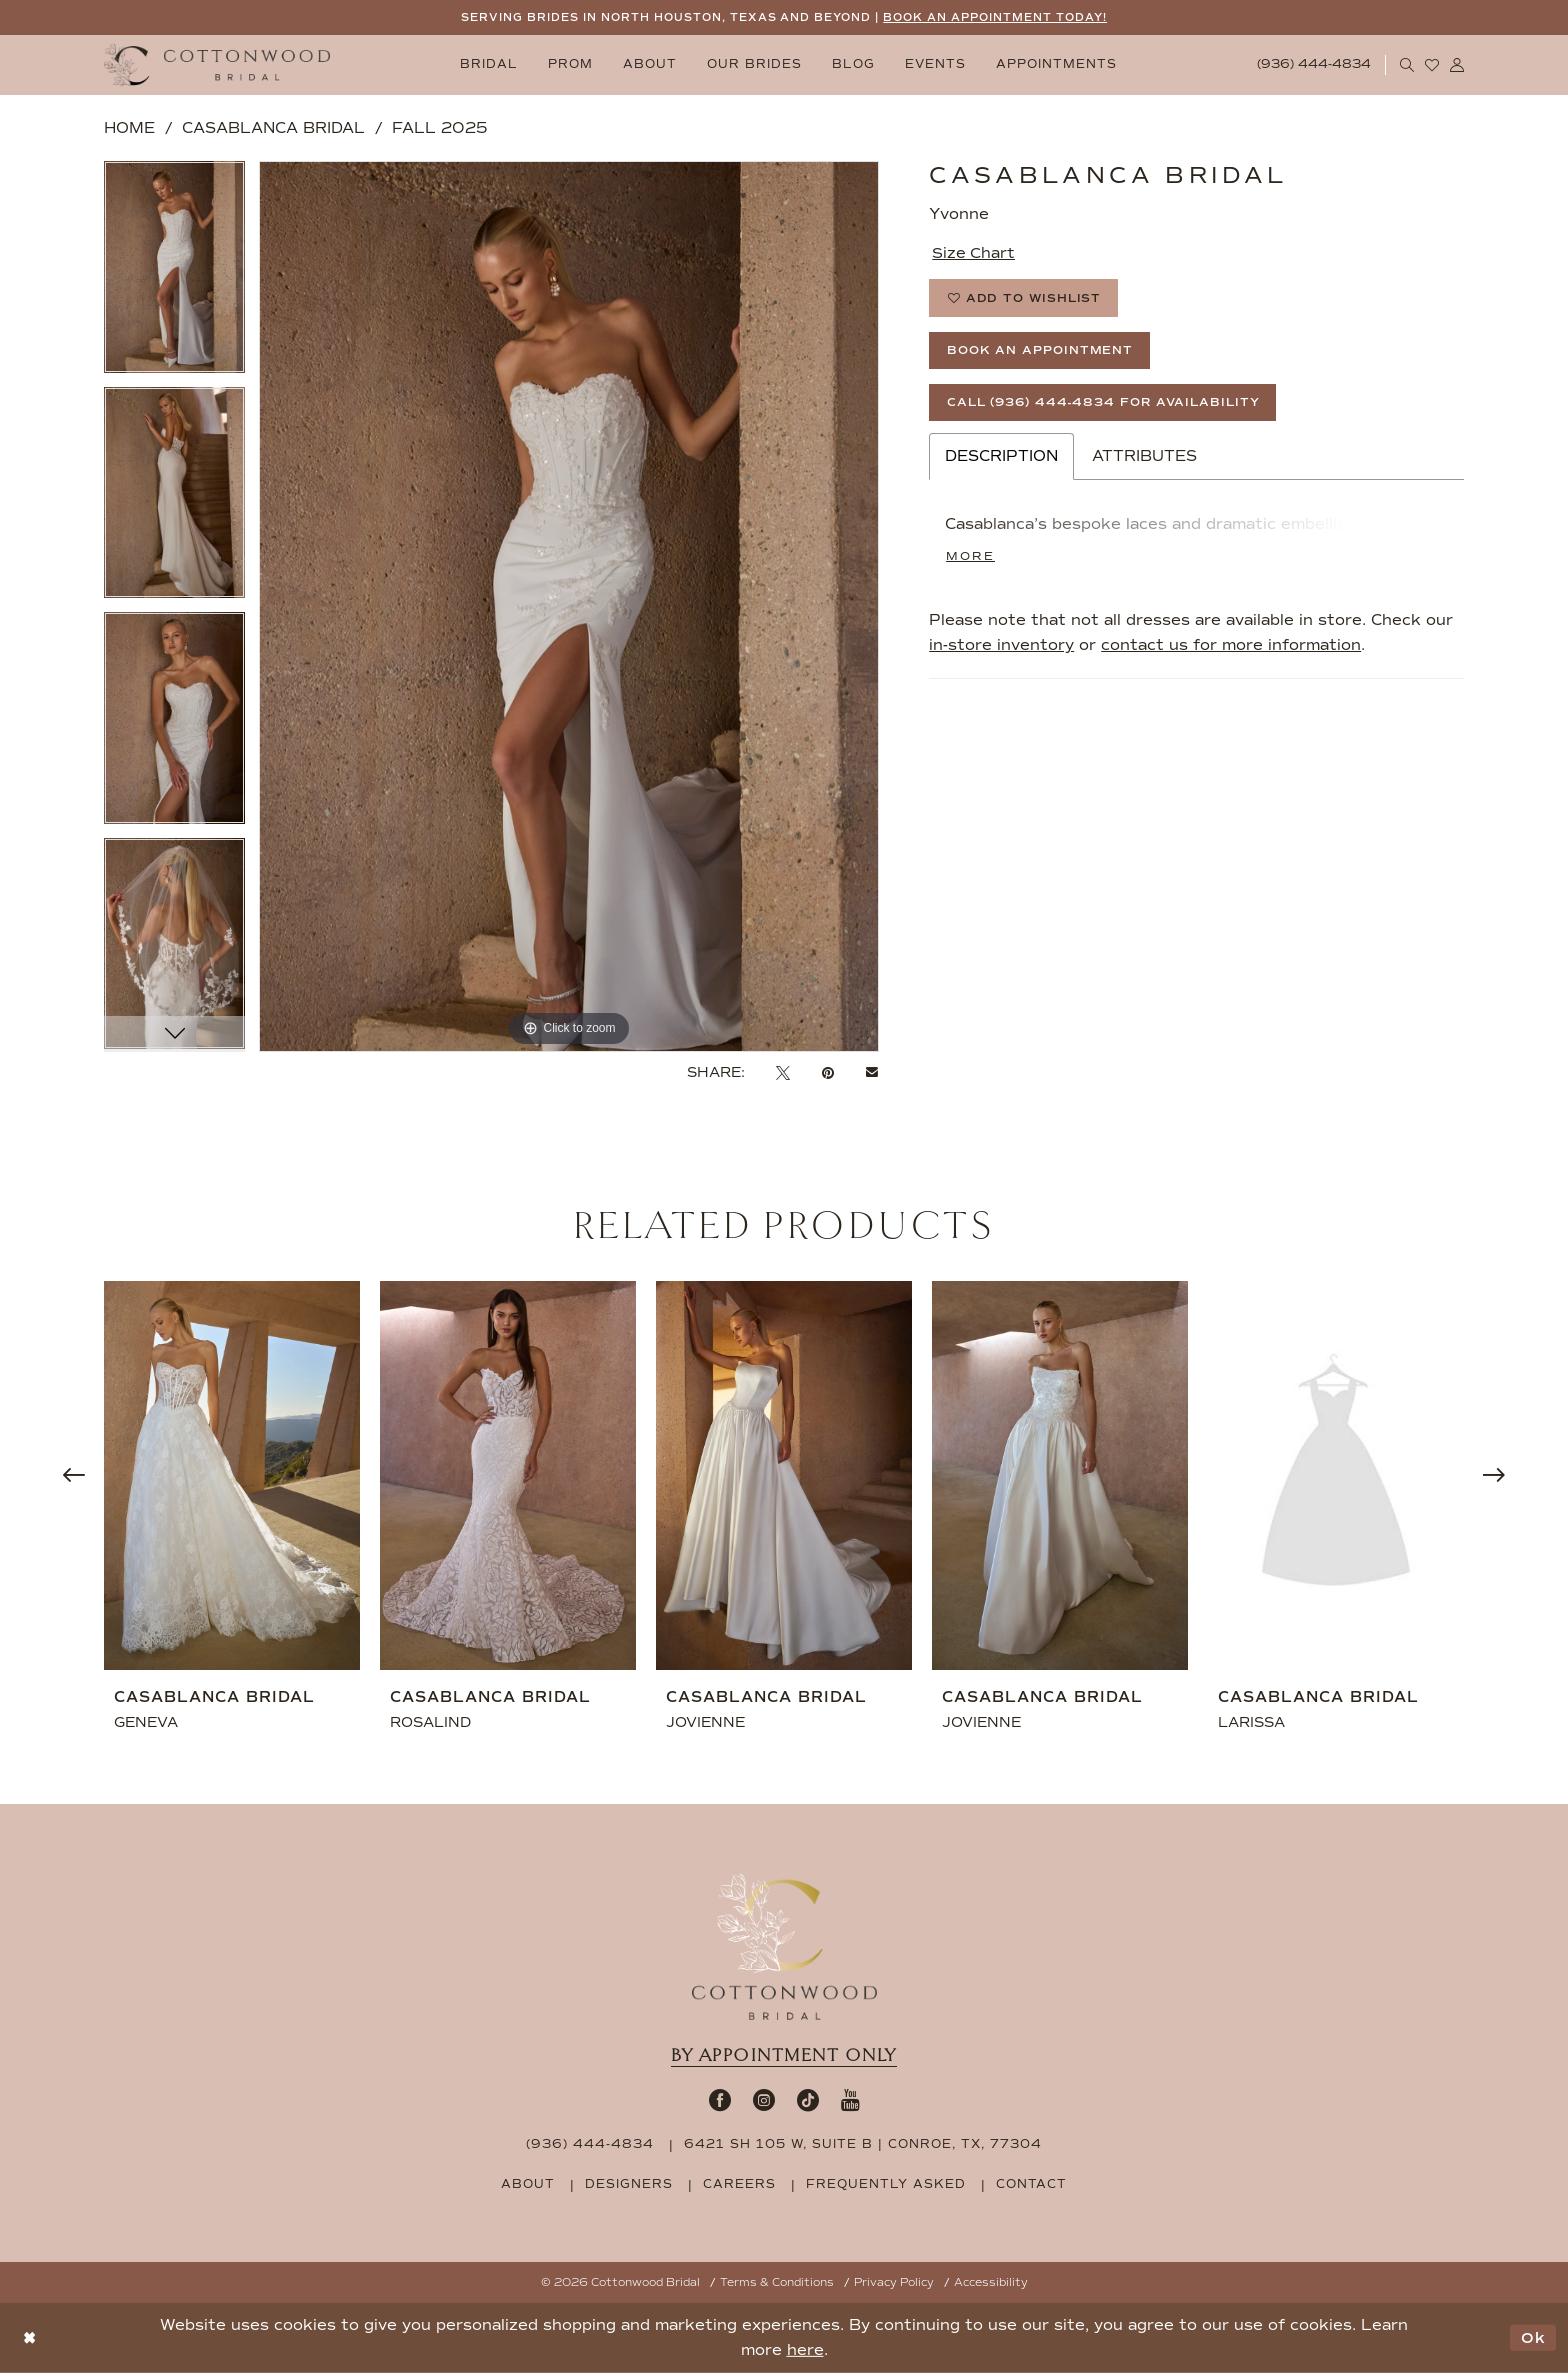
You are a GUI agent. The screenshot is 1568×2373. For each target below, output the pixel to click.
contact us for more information (1231, 648)
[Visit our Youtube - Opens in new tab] (850, 2100)
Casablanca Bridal (273, 128)
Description (1001, 459)
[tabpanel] (174, 274)
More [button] (970, 559)
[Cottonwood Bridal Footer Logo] (784, 1947)
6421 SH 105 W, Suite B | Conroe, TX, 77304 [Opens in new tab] (863, 2144)
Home (129, 128)
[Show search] (1407, 65)
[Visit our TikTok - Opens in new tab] (808, 2100)
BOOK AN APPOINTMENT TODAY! (996, 17)
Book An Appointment (1040, 352)
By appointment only (784, 2055)
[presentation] (232, 1475)
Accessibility (991, 2282)
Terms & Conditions (777, 2282)
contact (1031, 2184)
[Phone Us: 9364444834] (1314, 65)
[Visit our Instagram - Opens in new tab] (764, 2100)
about (528, 2184)
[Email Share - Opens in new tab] (872, 1073)
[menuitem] (489, 65)
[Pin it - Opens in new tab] (828, 1073)
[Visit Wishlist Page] (1432, 65)
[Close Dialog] (29, 2338)
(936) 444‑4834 (590, 2144)
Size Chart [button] (974, 253)
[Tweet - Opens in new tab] (783, 1073)
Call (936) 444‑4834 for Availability (1107, 405)
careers (739, 2184)
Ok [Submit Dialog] (1533, 2338)
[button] (1457, 65)
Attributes (1144, 459)
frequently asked (886, 2184)
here (805, 2350)
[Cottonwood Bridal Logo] (217, 65)
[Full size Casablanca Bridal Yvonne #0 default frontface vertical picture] (569, 606)
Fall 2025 (439, 128)
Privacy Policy (894, 2282)
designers (629, 2184)
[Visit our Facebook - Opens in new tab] (720, 2100)
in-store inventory (1001, 648)
